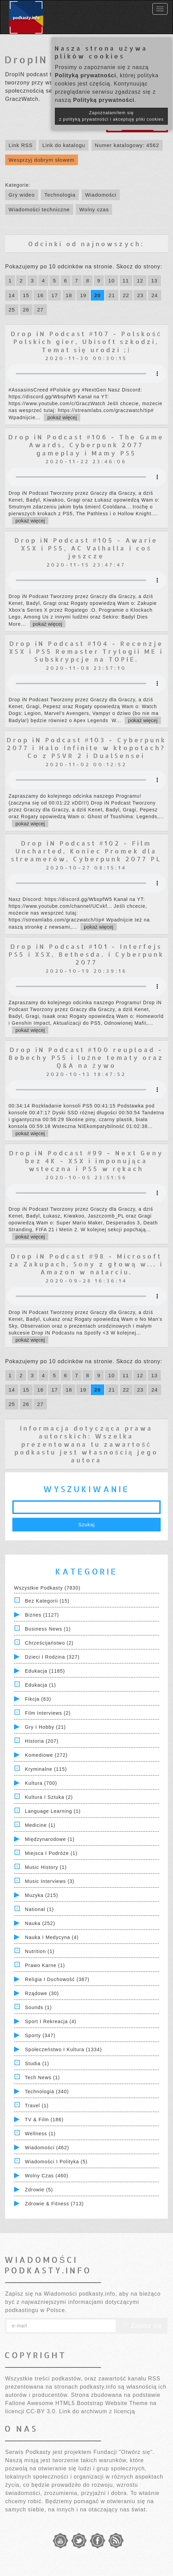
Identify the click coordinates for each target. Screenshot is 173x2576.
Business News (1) (48, 1629)
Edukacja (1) (40, 1685)
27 (40, 310)
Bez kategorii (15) (47, 1601)
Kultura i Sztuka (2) (49, 1797)
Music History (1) (46, 1867)
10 (111, 280)
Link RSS (21, 145)
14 (12, 295)
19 (83, 295)
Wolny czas (94, 209)
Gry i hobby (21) (45, 1727)
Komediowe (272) (46, 1755)
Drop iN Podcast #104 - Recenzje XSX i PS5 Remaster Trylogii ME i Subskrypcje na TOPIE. (86, 651)
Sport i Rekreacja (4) (50, 2021)
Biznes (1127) (42, 1615)
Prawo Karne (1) (45, 1965)
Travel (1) (37, 2105)
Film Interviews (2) (48, 1713)
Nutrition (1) (39, 1951)
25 (12, 310)
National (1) (39, 1909)
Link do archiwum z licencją (97, 2411)
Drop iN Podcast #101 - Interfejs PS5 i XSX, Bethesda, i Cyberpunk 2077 (86, 954)
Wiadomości (100, 195)
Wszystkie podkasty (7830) (47, 1588)
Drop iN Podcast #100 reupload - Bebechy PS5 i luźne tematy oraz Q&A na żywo (86, 1058)
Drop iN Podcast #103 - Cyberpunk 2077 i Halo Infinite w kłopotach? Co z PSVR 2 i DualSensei (86, 748)
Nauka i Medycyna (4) (52, 1937)
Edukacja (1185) (45, 1671)
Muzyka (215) (41, 1895)
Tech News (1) (42, 2077)
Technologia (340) (47, 2091)
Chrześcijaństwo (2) (49, 1643)
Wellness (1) (40, 2133)
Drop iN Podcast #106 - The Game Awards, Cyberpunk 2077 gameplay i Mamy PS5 (86, 445)
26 (26, 310)
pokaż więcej (62, 417)
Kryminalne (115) (46, 1769)
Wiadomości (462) (47, 2147)
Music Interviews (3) (49, 1881)
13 (154, 280)
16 (40, 295)
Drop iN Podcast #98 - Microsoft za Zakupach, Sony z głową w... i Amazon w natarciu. (86, 1264)
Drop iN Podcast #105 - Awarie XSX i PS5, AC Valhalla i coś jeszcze (86, 548)
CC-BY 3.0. (41, 2411)
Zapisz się (142, 2325)
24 (154, 295)
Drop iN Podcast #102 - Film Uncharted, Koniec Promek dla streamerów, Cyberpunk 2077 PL (86, 851)
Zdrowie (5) (39, 2189)
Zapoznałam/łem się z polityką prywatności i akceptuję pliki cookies (111, 116)
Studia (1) (37, 2063)
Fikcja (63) (38, 1699)
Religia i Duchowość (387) (57, 1979)
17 (54, 295)
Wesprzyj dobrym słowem (42, 160)
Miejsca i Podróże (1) (51, 1853)
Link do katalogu (63, 145)
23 (140, 295)
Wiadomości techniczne (39, 209)
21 (112, 295)
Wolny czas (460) (47, 2175)
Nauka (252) (40, 1923)
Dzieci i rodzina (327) (52, 1657)
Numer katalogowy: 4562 (127, 145)
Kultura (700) (41, 1783)
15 (26, 295)
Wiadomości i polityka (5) (56, 2161)
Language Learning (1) (53, 1811)
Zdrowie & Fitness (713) (54, 2203)
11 (126, 280)
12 (140, 280)
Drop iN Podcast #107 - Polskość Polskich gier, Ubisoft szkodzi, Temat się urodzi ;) (86, 342)
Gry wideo (22, 195)
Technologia (59, 195)
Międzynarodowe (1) (50, 1839)
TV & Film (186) (44, 2119)
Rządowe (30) (42, 1993)
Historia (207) (42, 1741)
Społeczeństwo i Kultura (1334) (63, 2049)
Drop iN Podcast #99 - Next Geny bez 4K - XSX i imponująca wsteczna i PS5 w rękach (86, 1161)
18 (69, 295)
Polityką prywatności (85, 75)
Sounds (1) (38, 2007)
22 (126, 295)
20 (97, 295)
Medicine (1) (40, 1825)
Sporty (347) (40, 2035)
